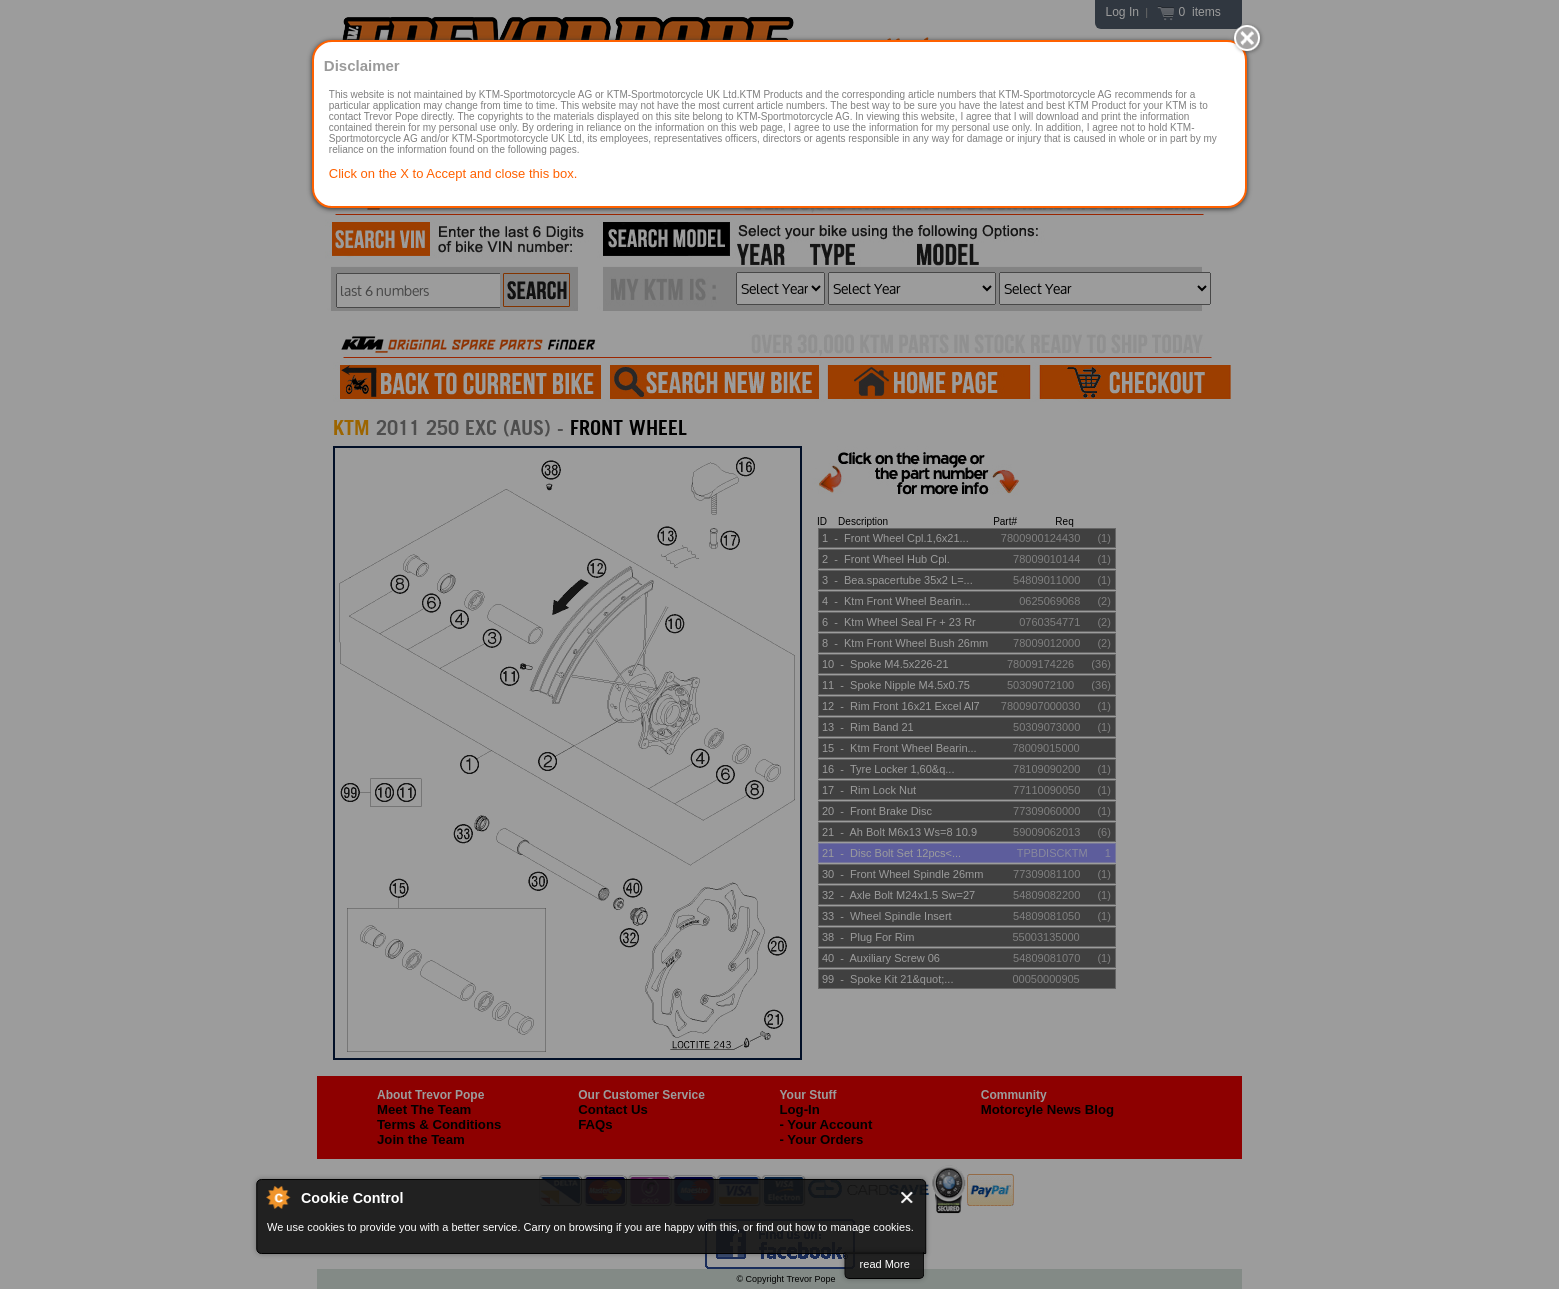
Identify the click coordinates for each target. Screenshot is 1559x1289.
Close (908, 1197)
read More (885, 1264)
